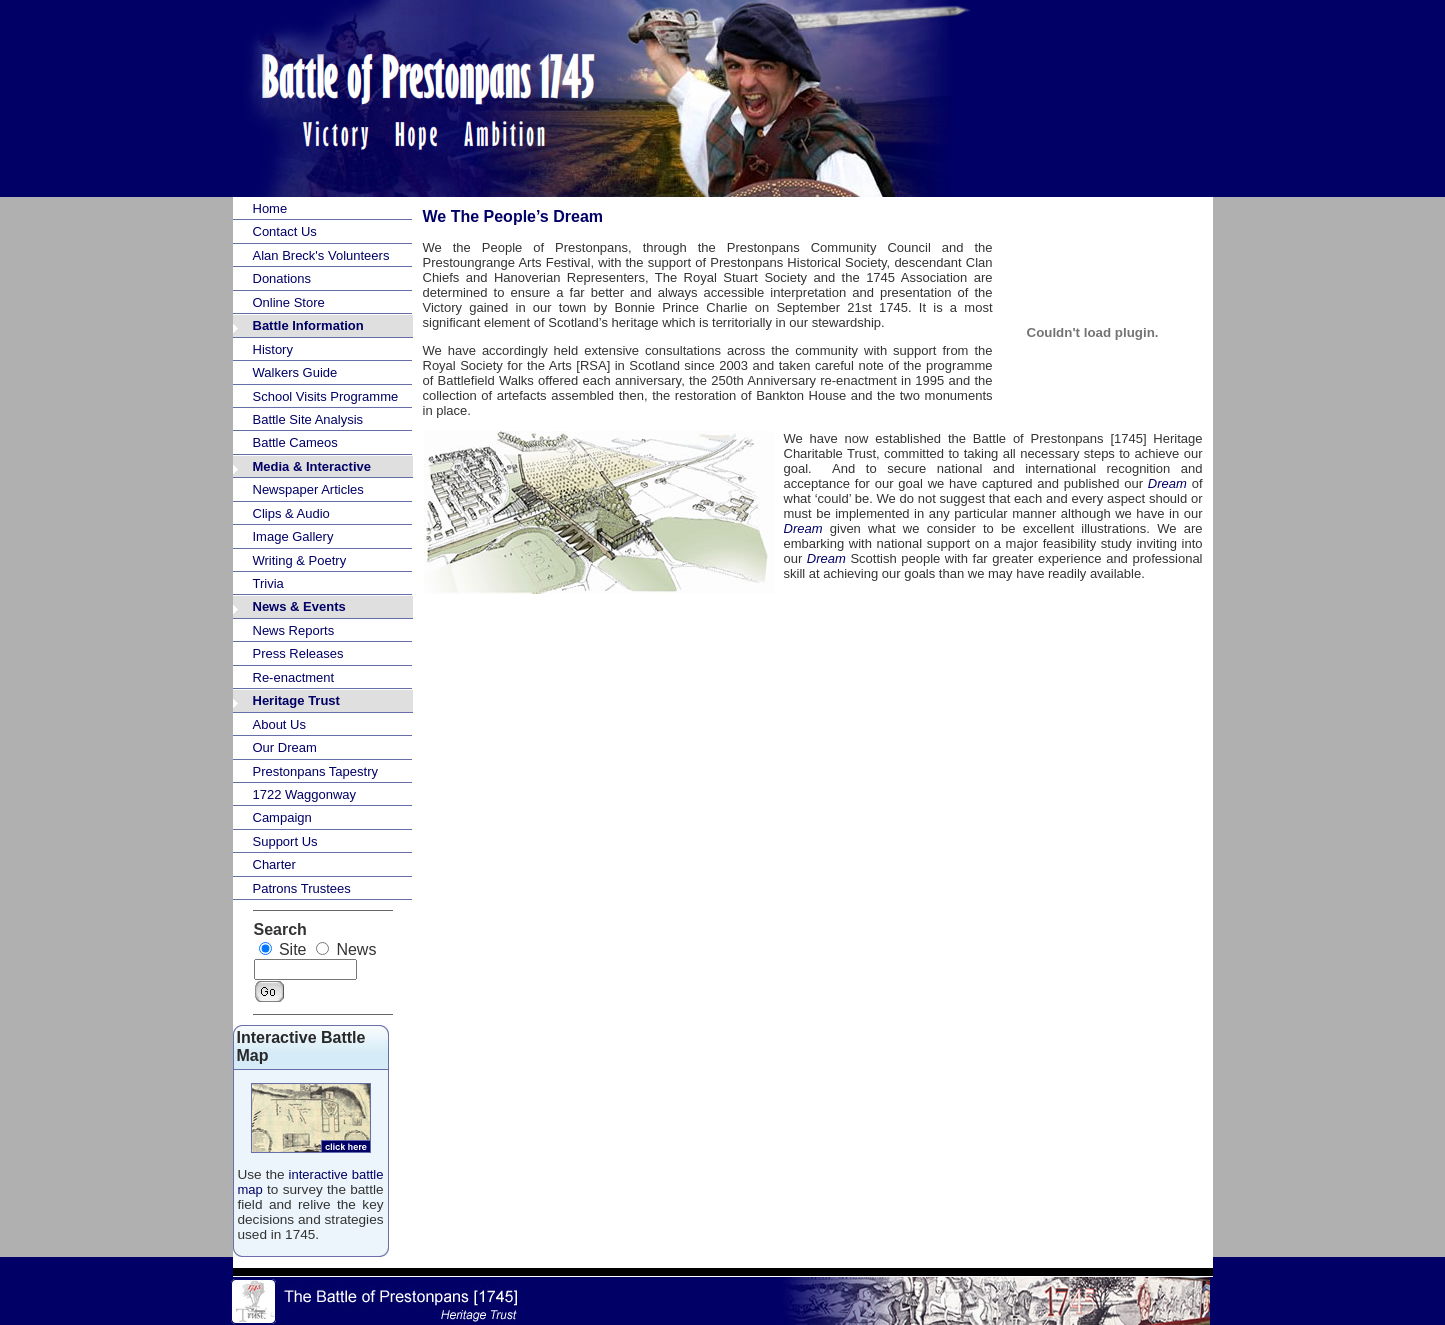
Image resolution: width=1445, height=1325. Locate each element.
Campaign (282, 817)
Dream (1167, 483)
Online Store (289, 302)
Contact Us (285, 231)
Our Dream (285, 747)
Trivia (268, 583)
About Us (279, 724)
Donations (282, 278)
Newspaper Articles (308, 489)
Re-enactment (294, 677)
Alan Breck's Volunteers (321, 255)
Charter (274, 864)
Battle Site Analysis (308, 419)
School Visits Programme (326, 396)
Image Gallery (293, 536)
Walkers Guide (295, 372)
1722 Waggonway (305, 794)
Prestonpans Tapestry (316, 771)
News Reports (294, 630)
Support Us (285, 841)
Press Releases (298, 653)
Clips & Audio (291, 513)
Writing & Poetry (300, 560)
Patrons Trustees (302, 888)
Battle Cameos (295, 442)
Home (270, 208)
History (273, 349)
